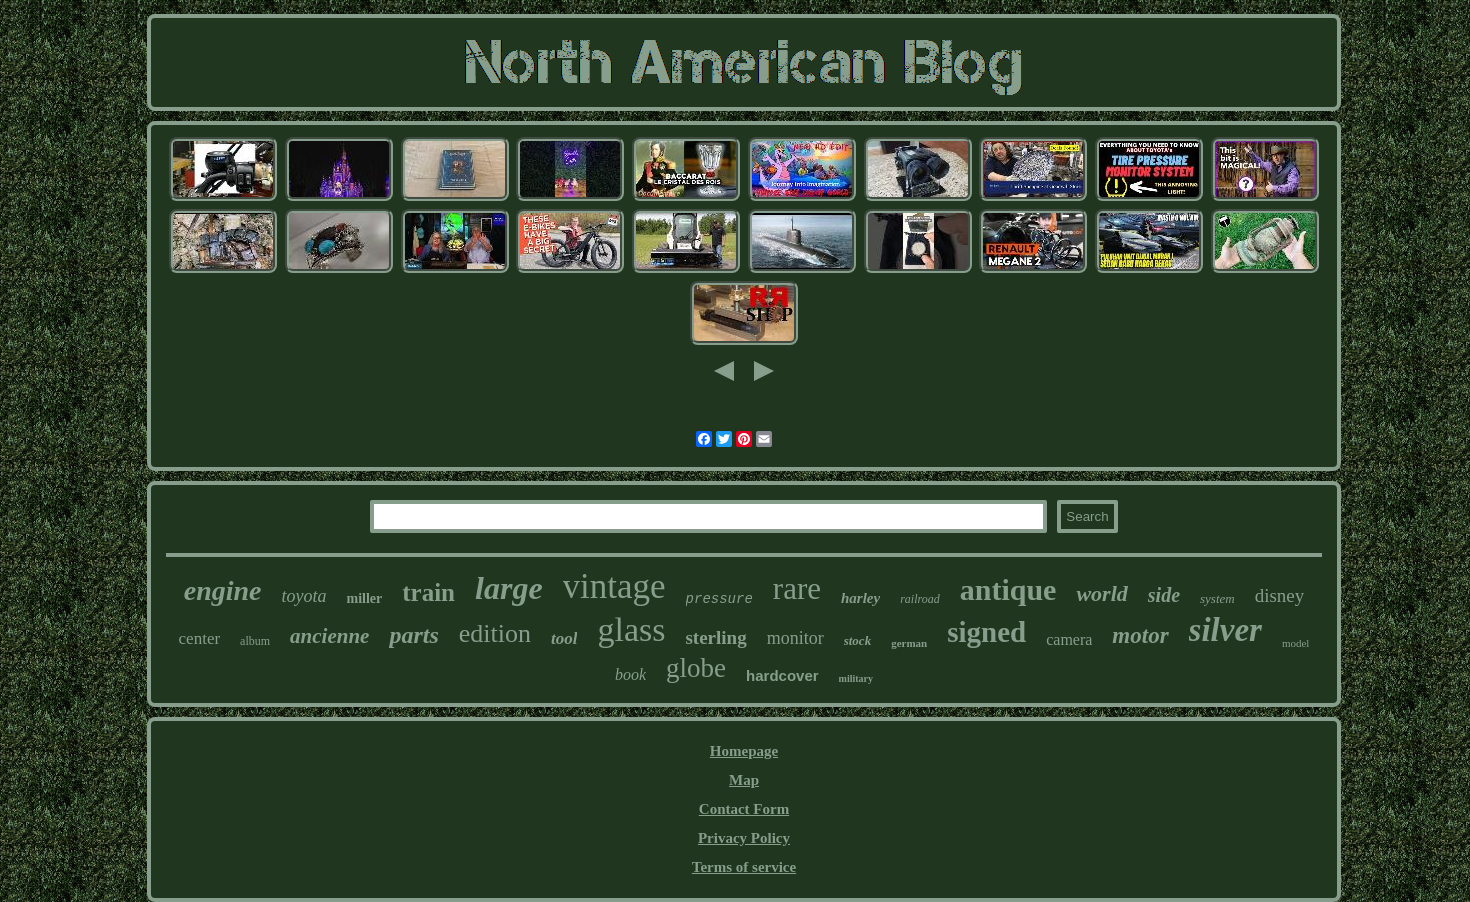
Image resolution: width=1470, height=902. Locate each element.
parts (413, 635)
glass (631, 629)
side (1164, 595)
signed (986, 632)
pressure (719, 599)
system (1217, 598)
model (1296, 643)
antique (1008, 589)
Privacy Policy (744, 838)
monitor (795, 638)
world (1101, 593)
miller (364, 598)
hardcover (782, 675)
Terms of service (744, 867)
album (255, 641)
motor (1140, 635)
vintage (614, 586)
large (509, 588)
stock (857, 640)
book (630, 674)
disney (1280, 595)
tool (564, 638)
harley (860, 598)
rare (797, 588)
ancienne (329, 636)
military (856, 678)
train (428, 592)
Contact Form (744, 809)
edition (495, 633)
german (909, 643)
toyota (303, 596)
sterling (715, 637)
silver (1225, 630)
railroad (920, 599)
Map (744, 780)
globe (696, 668)
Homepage (744, 751)
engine (223, 590)
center (200, 638)
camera (1069, 639)
